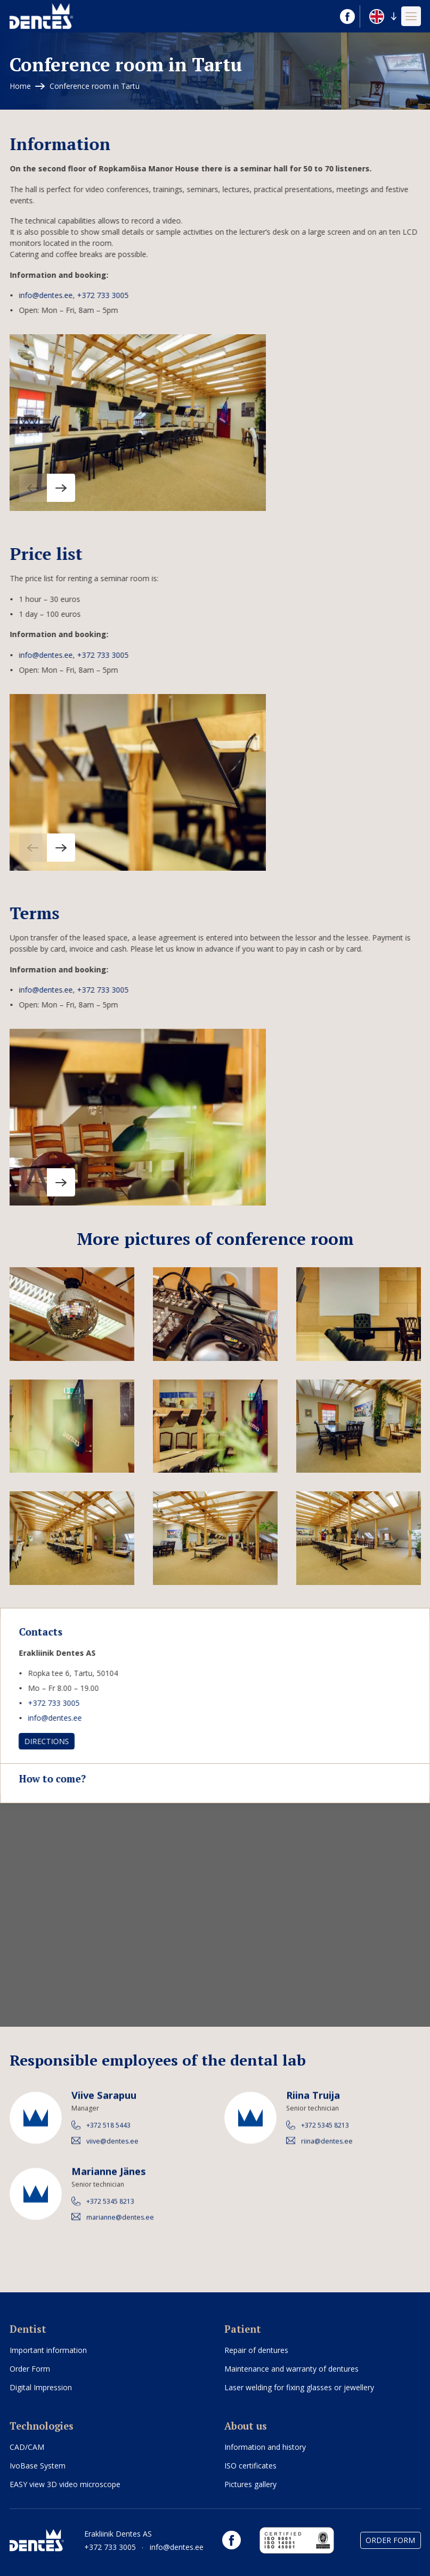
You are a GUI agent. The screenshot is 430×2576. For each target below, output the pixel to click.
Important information (48, 2350)
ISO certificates (250, 2466)
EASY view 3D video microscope (65, 2484)
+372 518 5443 (108, 2134)
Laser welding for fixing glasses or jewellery (299, 2387)
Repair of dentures (256, 2350)
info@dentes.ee (36, 295)
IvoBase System (38, 2466)
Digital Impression (41, 2387)
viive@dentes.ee (112, 2149)
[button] (382, 16)
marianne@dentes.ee (119, 2226)
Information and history (265, 2447)
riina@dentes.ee (327, 2149)
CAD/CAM (27, 2447)
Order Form (30, 2369)
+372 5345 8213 (325, 2134)
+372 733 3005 (93, 295)
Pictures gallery (250, 2484)
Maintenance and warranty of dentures (291, 2369)
